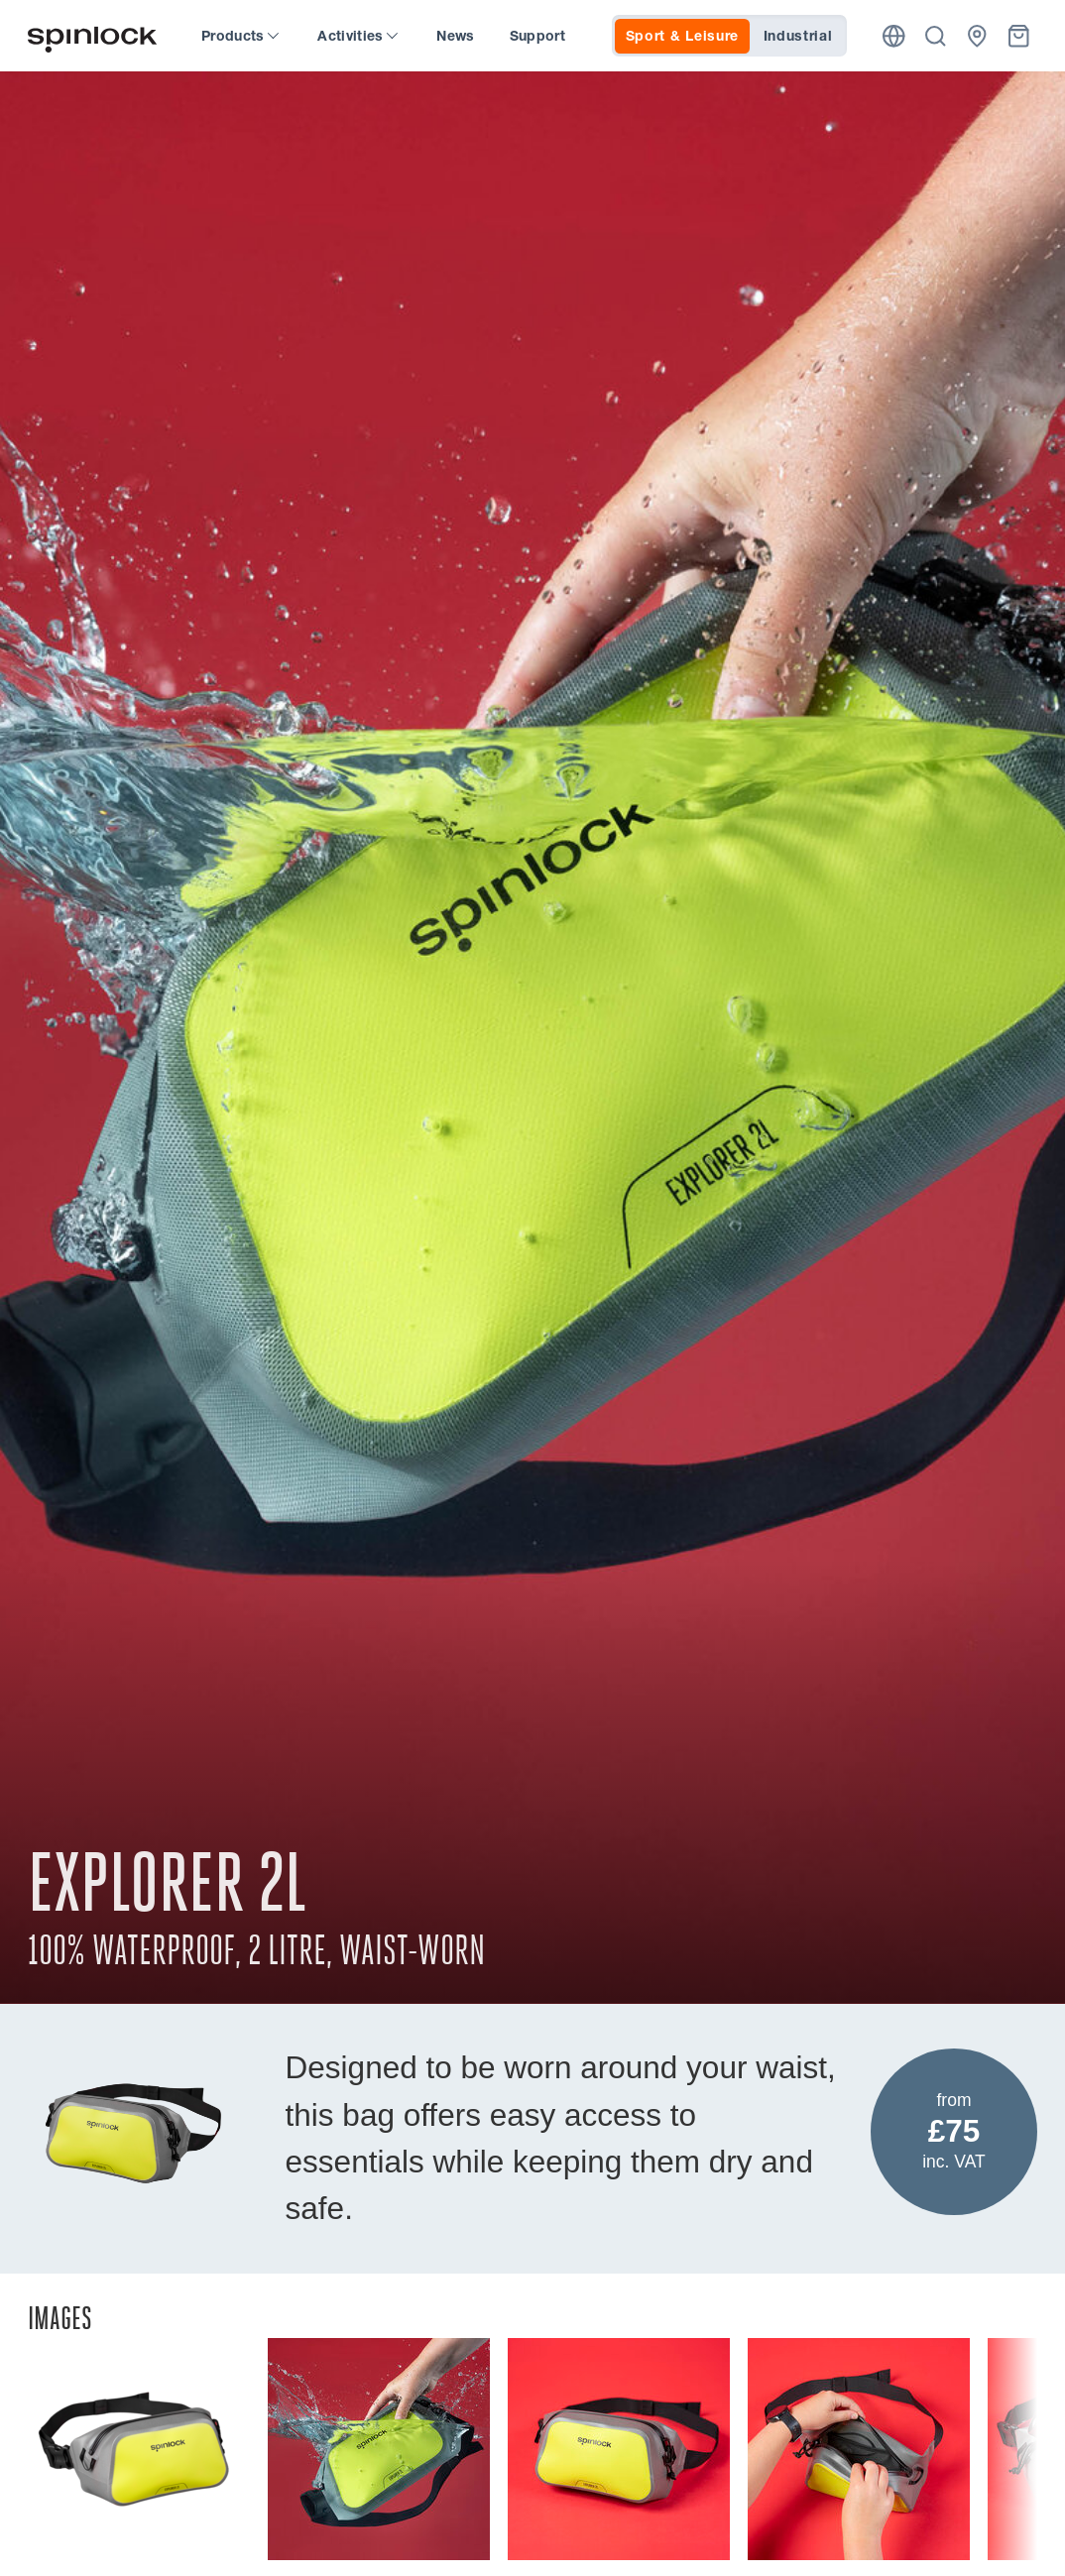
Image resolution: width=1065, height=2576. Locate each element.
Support (537, 36)
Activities (357, 36)
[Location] (894, 36)
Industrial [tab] (798, 36)
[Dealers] (977, 36)
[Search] (935, 36)
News (455, 36)
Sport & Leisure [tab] (683, 36)
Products (240, 36)
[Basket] (1019, 36)
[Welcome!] (92, 36)
